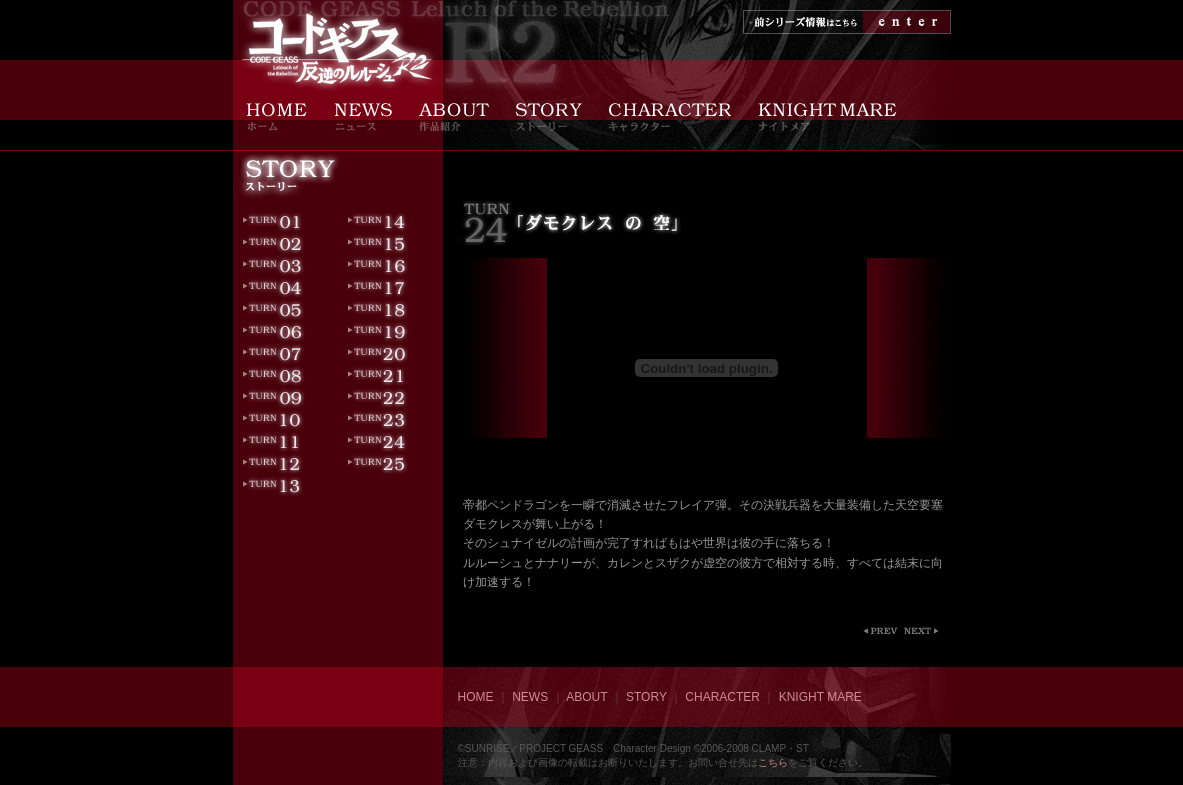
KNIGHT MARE (820, 697)
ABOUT (586, 697)
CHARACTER (722, 697)
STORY (646, 697)
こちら (773, 762)
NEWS (530, 697)
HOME (476, 697)
